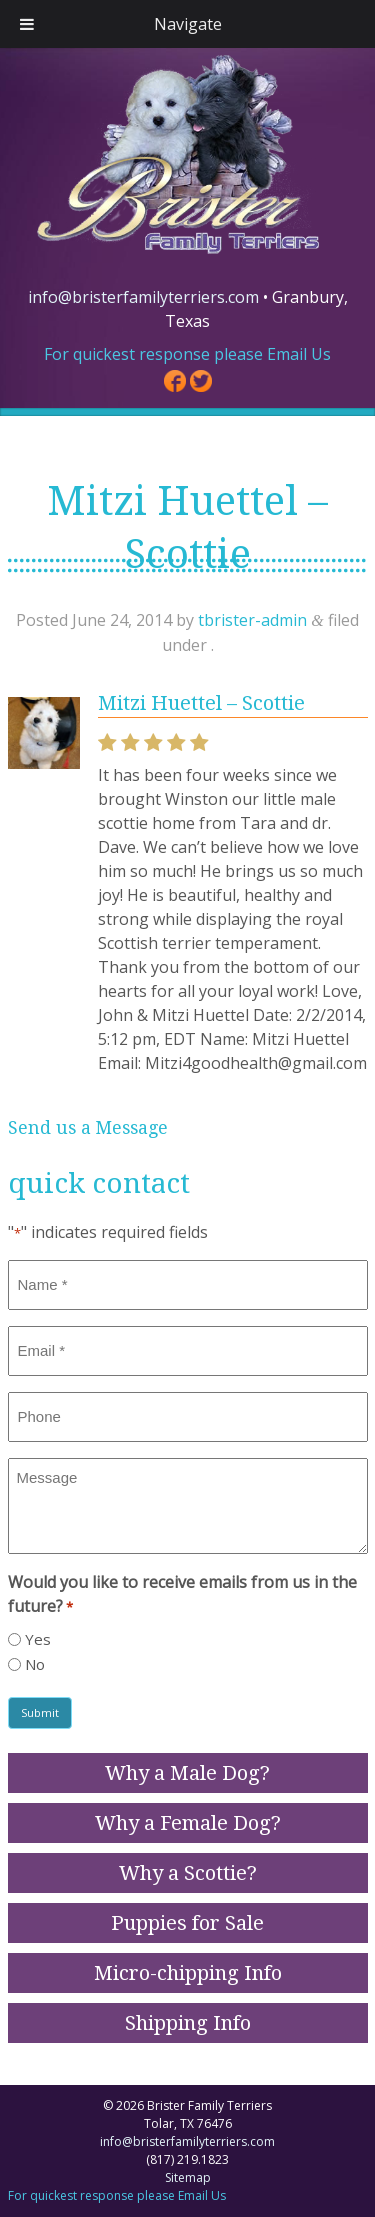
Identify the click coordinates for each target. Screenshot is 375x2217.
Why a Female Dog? (188, 1823)
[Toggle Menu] (27, 24)
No (35, 1664)
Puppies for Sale (187, 1923)
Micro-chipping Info (188, 1973)
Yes (38, 1639)
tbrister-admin (252, 620)
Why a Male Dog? (187, 1773)
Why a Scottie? (188, 1873)
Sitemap (188, 2177)
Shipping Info (188, 2023)
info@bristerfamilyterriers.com (143, 297)
